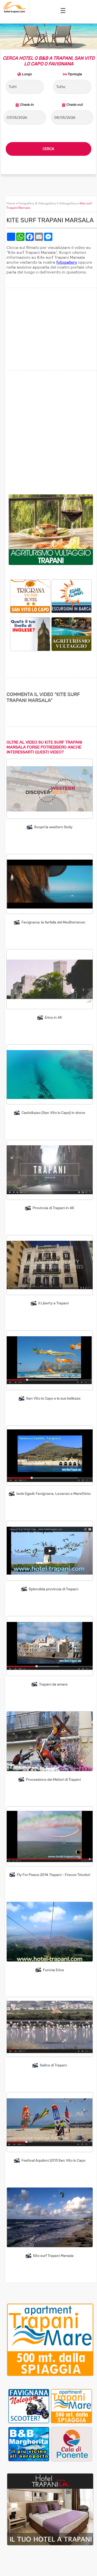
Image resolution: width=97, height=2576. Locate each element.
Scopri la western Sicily (53, 827)
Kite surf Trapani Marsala (53, 2255)
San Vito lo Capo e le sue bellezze (53, 1398)
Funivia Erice (53, 1970)
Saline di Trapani (53, 2065)
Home (10, 203)
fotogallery (66, 262)
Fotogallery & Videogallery (37, 203)
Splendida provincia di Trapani (53, 1589)
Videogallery (68, 203)
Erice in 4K (53, 1017)
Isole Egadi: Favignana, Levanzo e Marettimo (53, 1493)
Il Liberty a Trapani (53, 1303)
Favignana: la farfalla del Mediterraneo (53, 922)
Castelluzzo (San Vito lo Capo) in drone (53, 1112)
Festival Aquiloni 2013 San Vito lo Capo (53, 2160)
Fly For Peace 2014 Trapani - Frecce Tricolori (53, 1874)
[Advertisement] (48, 432)
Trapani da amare (53, 1684)
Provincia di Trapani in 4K (53, 1208)
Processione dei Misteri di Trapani (53, 1779)
